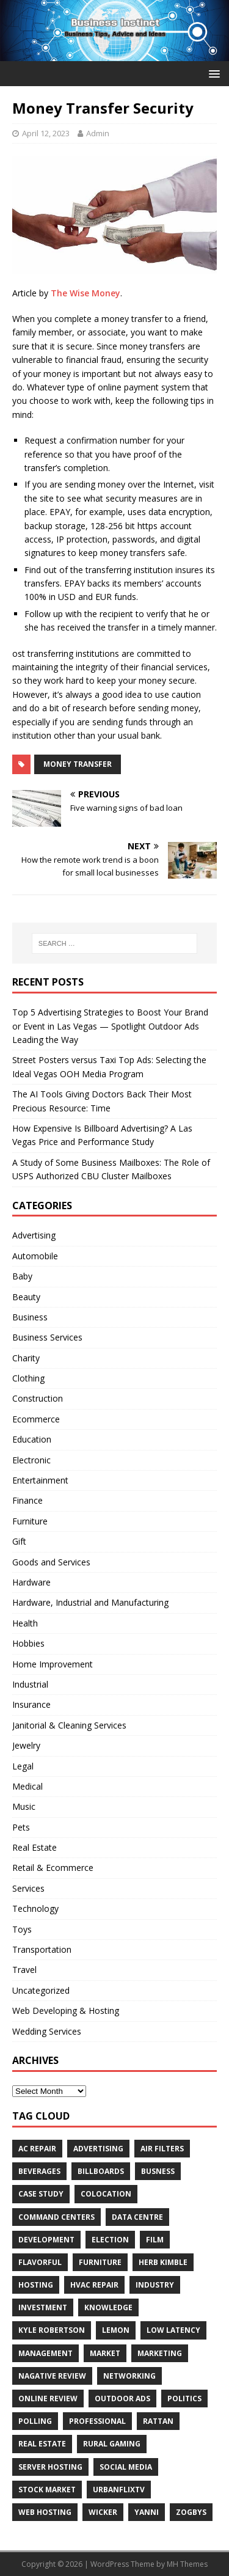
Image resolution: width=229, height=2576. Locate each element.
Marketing (159, 2353)
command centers (56, 2217)
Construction (37, 1398)
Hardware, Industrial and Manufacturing (90, 1602)
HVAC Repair (94, 2285)
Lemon (115, 2330)
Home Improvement (52, 1664)
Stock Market (47, 2489)
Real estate (42, 2444)
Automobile (35, 1256)
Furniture (30, 1521)
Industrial (30, 1684)
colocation (106, 2194)
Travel (24, 1969)
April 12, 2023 (46, 133)
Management (45, 2353)
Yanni (146, 2512)
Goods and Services (51, 1562)
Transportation (41, 1949)
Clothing (28, 1378)
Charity (26, 1358)
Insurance (31, 1704)
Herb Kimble (163, 2262)
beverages (39, 2171)
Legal (23, 1766)
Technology (35, 1908)
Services (28, 1888)
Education (31, 1439)
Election (110, 2239)
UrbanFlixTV (119, 2489)
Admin (97, 133)
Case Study (41, 2194)
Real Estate (34, 1847)
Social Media (126, 2467)
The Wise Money (85, 293)
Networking (129, 2376)
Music (23, 1806)
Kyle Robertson (51, 2330)
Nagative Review (52, 2376)
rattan (158, 2421)
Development (46, 2239)
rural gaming (111, 2444)
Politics (184, 2398)
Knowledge (108, 2307)
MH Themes (187, 2564)
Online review (48, 2398)
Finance (27, 1500)
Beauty (26, 1297)
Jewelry (26, 1745)
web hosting (44, 2512)
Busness (158, 2171)
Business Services (47, 1337)
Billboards (101, 2171)
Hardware (31, 1582)
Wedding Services (46, 2031)
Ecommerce (36, 1419)
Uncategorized (41, 1990)
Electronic (31, 1460)
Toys (22, 1929)
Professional (97, 2421)
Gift (19, 1541)
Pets (21, 1827)
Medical (27, 1786)
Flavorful (40, 2262)
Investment (42, 2307)
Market (105, 2353)
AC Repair (37, 2148)
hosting (35, 2285)
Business (30, 1317)
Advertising (34, 1235)
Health (25, 1623)
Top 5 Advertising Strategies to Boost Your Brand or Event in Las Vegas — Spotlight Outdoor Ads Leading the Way (110, 1025)
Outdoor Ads (122, 2398)
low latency (173, 2330)
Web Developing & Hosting (65, 2010)
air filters (162, 2148)
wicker (103, 2512)
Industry (155, 2285)
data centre (137, 2217)
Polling (35, 2421)
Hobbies (28, 1643)
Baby (22, 1276)
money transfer (77, 764)
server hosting (50, 2467)
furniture (100, 2262)
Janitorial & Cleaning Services (69, 1725)
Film (155, 2239)
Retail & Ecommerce (52, 1867)
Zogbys (191, 2512)
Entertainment (40, 1480)
